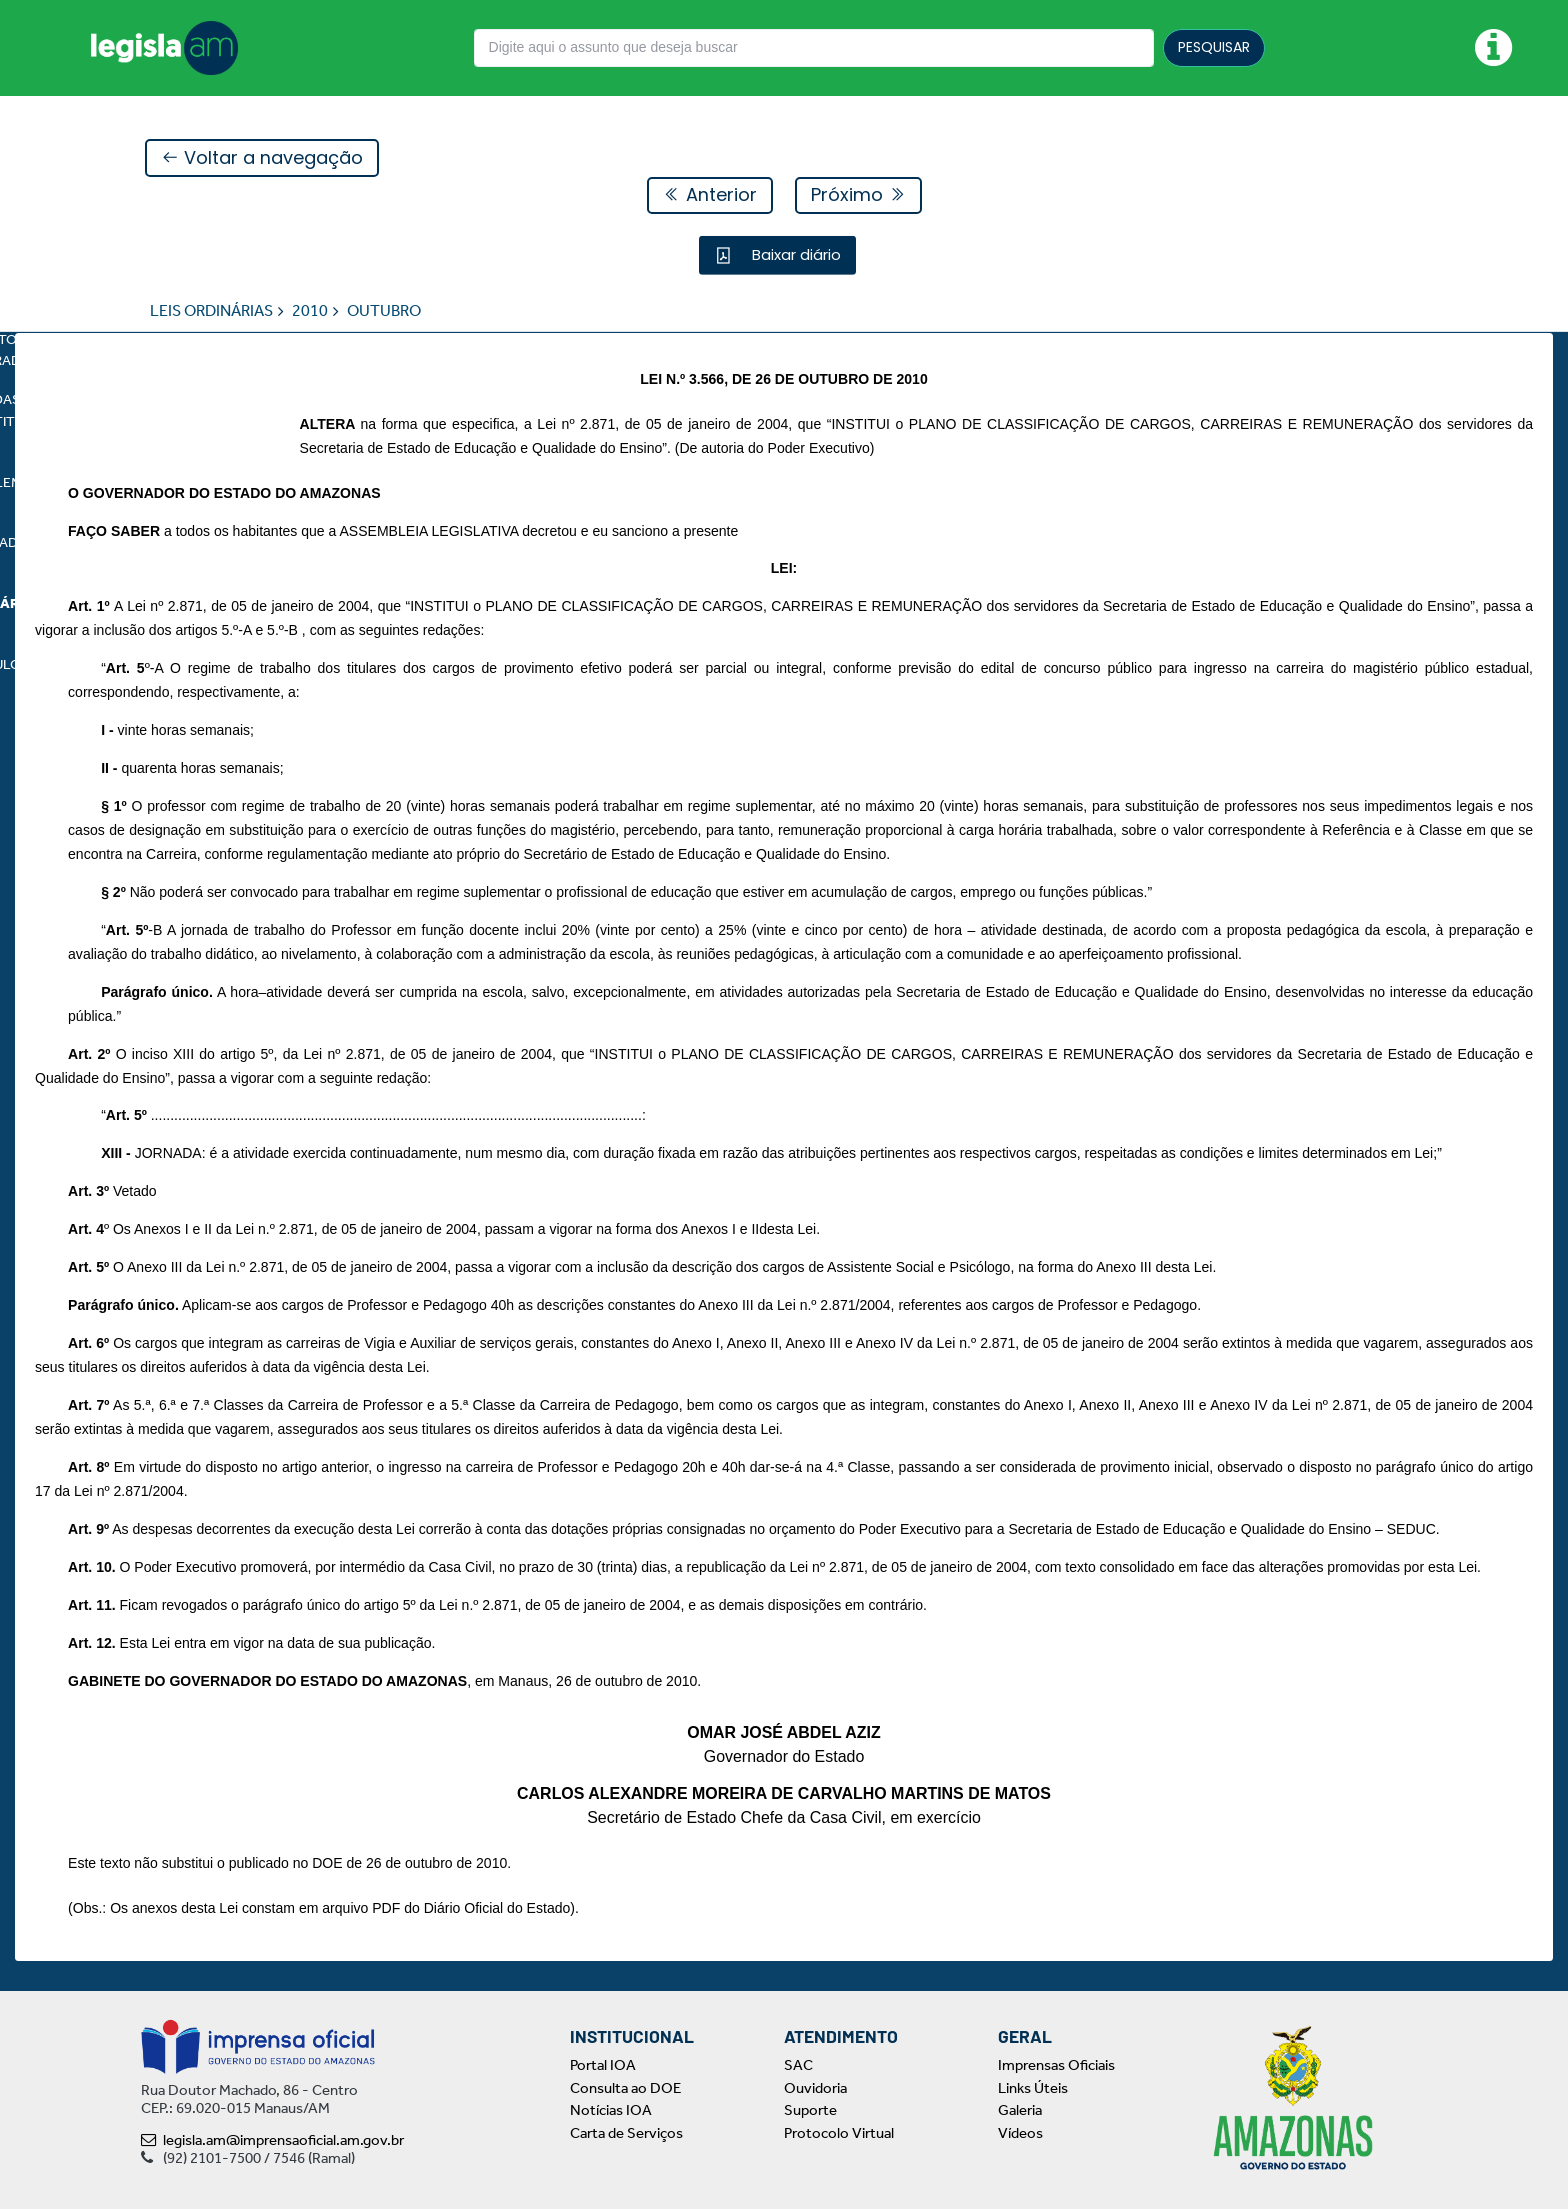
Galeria (1020, 2111)
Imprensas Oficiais (1056, 2066)
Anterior (710, 195)
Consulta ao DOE (625, 2088)
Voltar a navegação (262, 158)
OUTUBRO (384, 311)
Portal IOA (603, 2066)
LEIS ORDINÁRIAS (211, 311)
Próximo (858, 195)
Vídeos (1020, 2133)
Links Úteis (1033, 2088)
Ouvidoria (815, 2088)
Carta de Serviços (626, 2133)
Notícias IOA (611, 2111)
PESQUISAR (1214, 47)
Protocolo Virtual (839, 2133)
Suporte (810, 2111)
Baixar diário (794, 255)
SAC (798, 2066)
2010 (310, 311)
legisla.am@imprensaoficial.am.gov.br (272, 2141)
